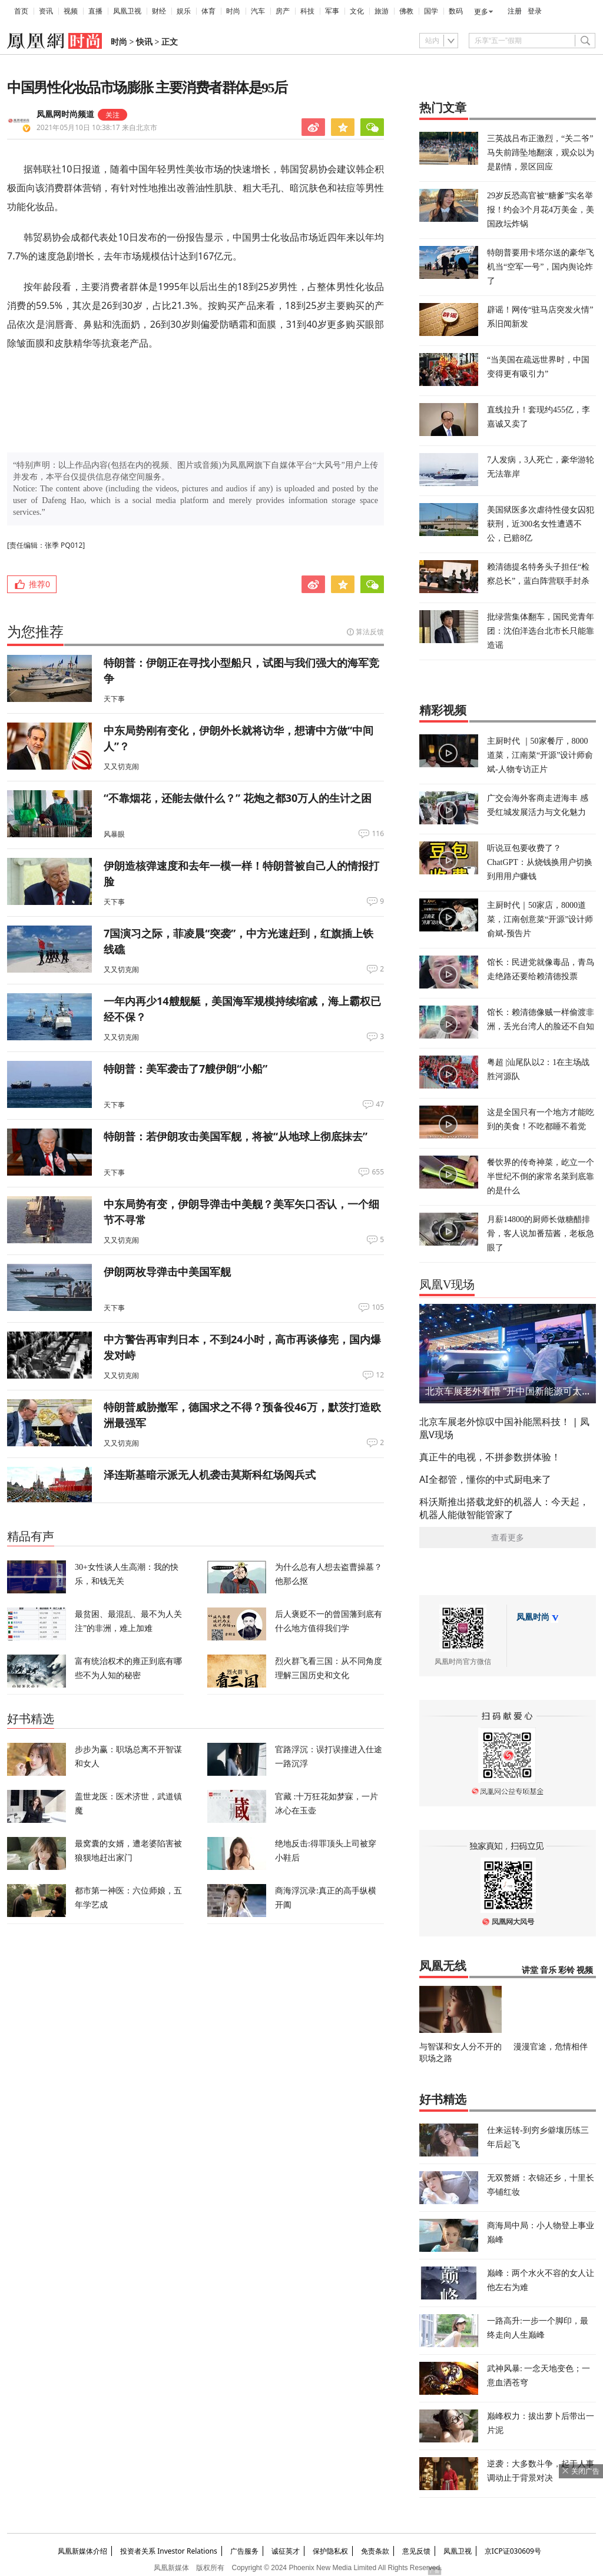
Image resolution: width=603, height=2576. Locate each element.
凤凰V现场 (447, 1284)
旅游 (382, 11)
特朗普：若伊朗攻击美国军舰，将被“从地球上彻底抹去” (235, 1136)
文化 (357, 11)
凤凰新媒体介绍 (82, 2551)
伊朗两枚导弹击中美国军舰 (167, 1271)
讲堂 (530, 1970)
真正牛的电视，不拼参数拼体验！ (490, 1456)
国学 (431, 11)
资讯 (46, 11)
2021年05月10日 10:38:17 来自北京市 (97, 127)
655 (378, 1172)
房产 (283, 11)
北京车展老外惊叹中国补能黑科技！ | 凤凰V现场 (504, 1428)
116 (378, 833)
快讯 (144, 42)
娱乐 (184, 11)
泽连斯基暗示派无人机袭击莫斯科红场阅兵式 (210, 1474)
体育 (208, 11)
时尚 (233, 11)
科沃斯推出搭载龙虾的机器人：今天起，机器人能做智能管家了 (504, 1508)
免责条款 (375, 2551)
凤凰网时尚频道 (65, 114)
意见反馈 (416, 2551)
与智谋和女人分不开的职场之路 (460, 2052)
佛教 (406, 11)
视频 (71, 11)
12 (380, 1375)
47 (380, 1104)
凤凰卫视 (127, 11)
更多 (481, 12)
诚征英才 (285, 2551)
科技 (307, 11)
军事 (332, 11)
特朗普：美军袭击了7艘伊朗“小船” (185, 1068)
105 (378, 1307)
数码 (456, 11)
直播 (95, 11)
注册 (515, 11)
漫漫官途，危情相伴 (550, 2046)
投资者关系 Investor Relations (168, 2551)
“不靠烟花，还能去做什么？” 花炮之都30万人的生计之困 (238, 798)
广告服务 (244, 2551)
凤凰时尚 (532, 1617)
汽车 (258, 11)
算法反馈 (370, 632)
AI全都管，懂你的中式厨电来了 (485, 1479)
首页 (21, 11)
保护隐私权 (330, 2551)
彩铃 (566, 1970)
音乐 (548, 1970)
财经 (159, 11)
